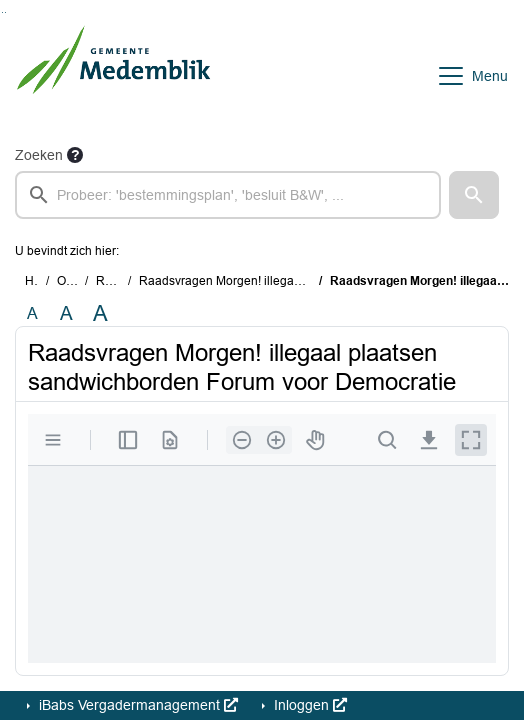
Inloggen (308, 705)
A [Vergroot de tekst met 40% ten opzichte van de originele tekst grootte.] (100, 314)
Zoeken (39, 155)
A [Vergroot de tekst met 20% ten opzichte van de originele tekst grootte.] (66, 313)
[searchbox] (228, 195)
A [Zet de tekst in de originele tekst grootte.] (32, 313)
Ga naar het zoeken (2, 12)
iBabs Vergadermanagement (136, 705)
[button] (474, 195)
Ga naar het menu (5, 12)
